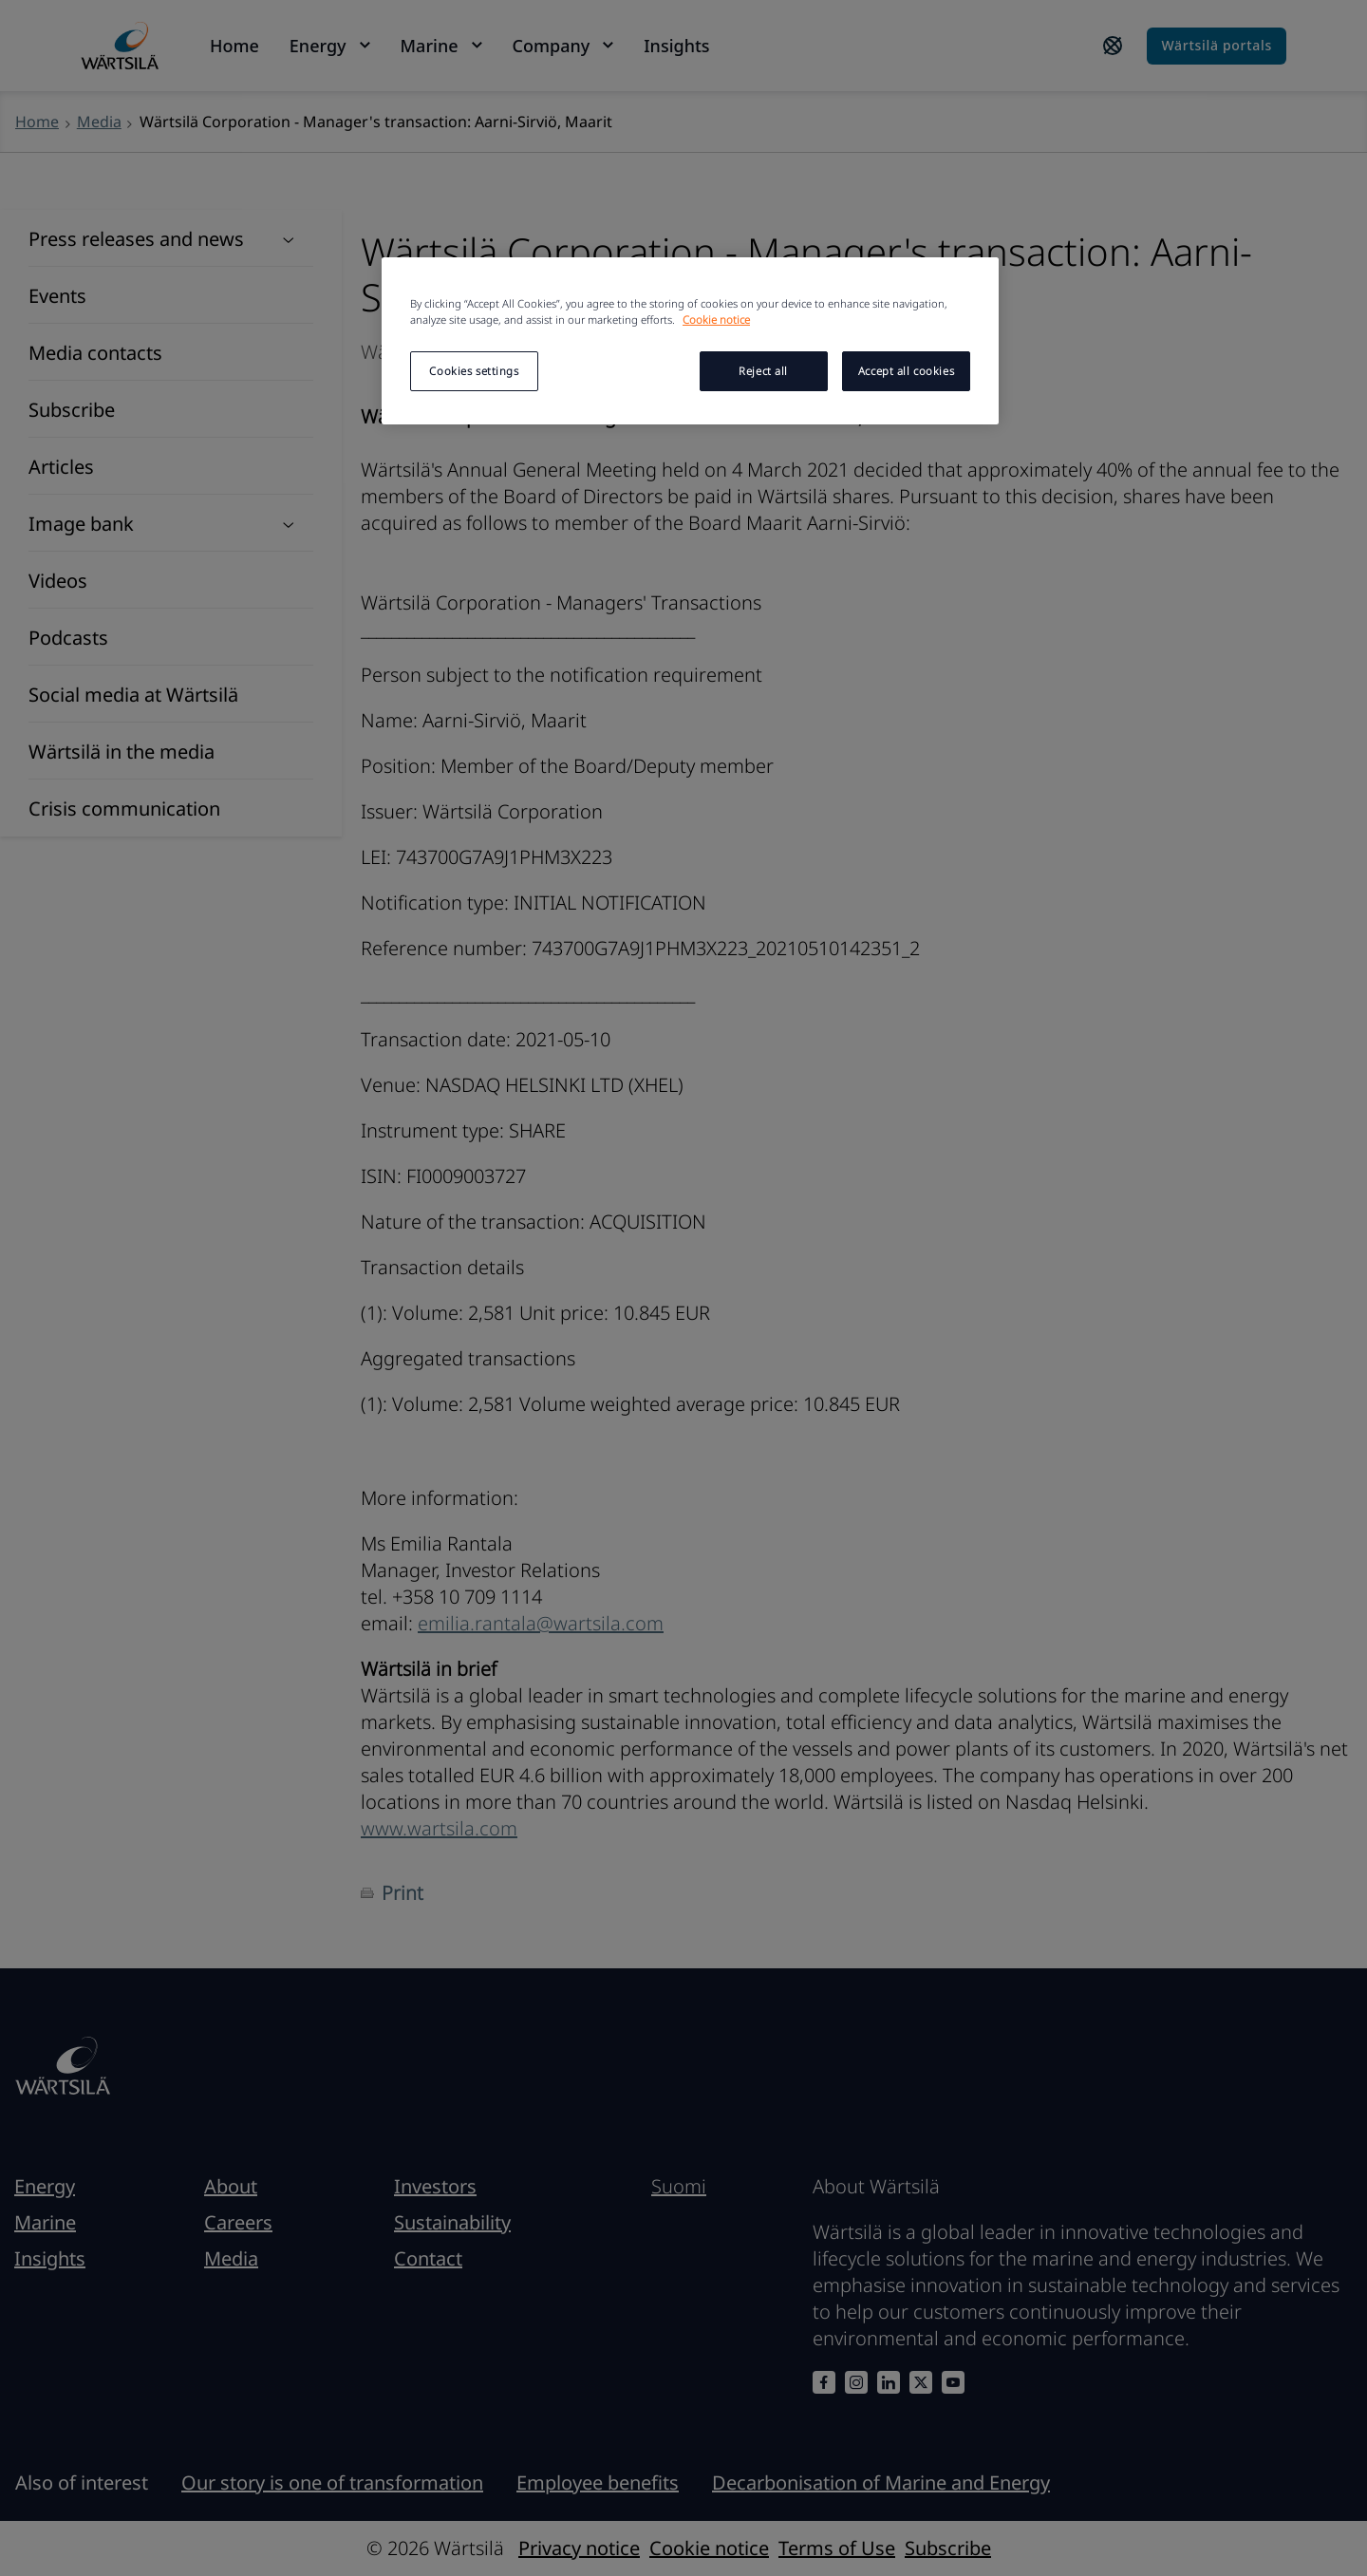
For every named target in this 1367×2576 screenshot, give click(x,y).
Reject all (763, 371)
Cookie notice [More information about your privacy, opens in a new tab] (716, 319)
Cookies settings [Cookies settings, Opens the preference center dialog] (473, 371)
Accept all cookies (906, 371)
